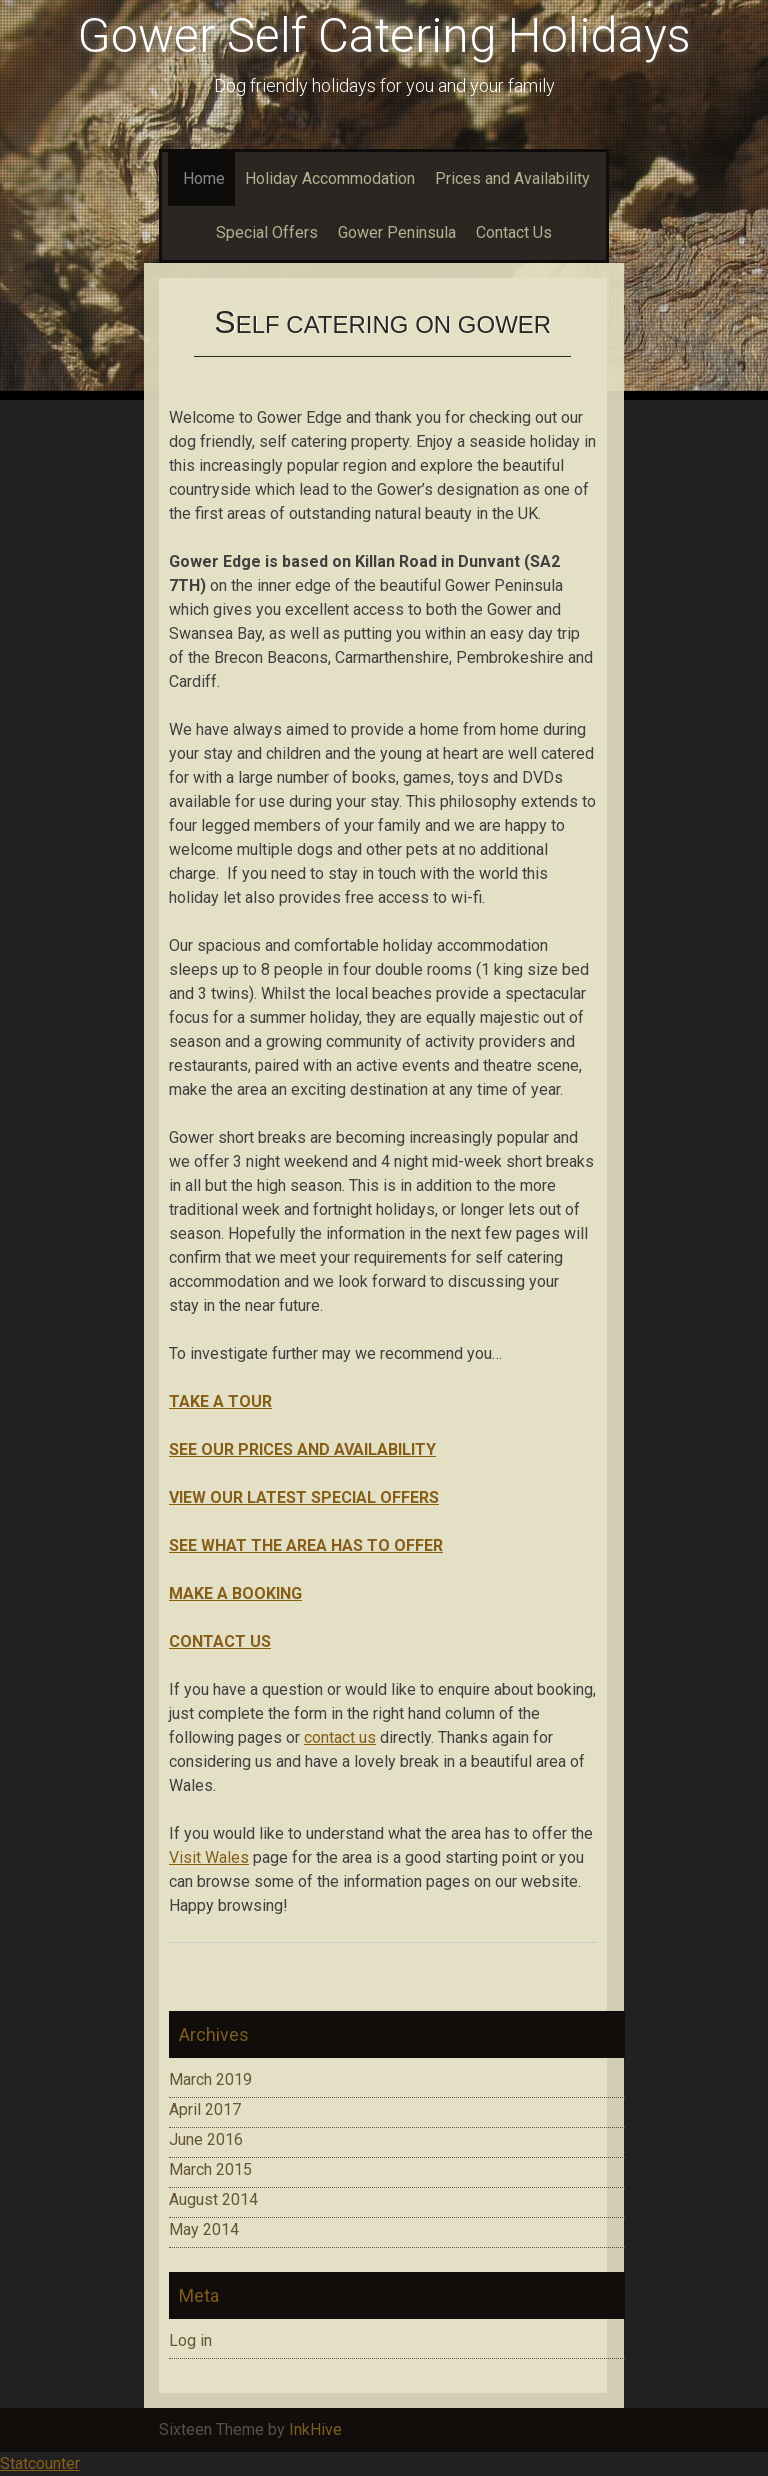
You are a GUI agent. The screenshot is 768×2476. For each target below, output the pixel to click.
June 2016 (206, 2139)
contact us (340, 1737)
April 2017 (205, 2109)
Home (201, 178)
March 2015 (210, 2169)
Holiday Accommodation (330, 178)
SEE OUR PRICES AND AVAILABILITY (302, 1449)
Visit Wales (209, 1857)
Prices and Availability (512, 178)
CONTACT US (220, 1641)
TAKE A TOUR (220, 1401)
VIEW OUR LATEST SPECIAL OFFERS (304, 1497)
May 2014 (204, 2229)
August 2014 (213, 2199)
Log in (190, 2340)
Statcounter (40, 2463)
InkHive (315, 2429)
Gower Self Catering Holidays (384, 35)
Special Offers (267, 232)
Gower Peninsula (397, 232)
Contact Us (514, 232)
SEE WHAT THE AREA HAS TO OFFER (306, 1545)
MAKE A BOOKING (235, 1593)
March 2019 (210, 2079)
